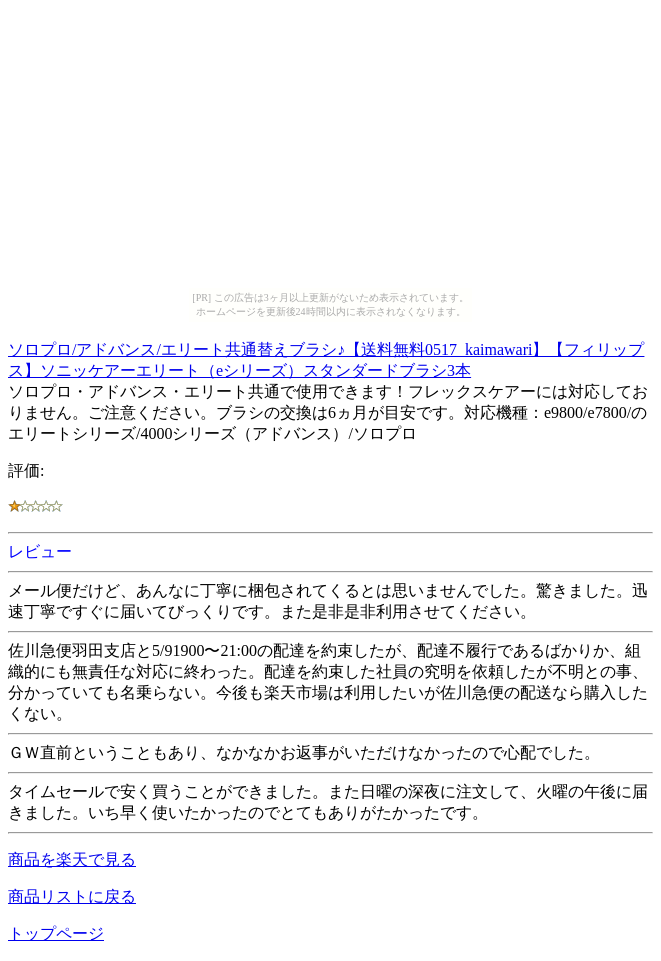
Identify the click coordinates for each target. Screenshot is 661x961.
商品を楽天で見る (72, 859)
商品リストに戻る (72, 896)
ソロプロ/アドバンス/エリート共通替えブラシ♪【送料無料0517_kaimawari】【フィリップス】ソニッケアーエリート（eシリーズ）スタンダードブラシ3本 (326, 357)
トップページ (56, 933)
